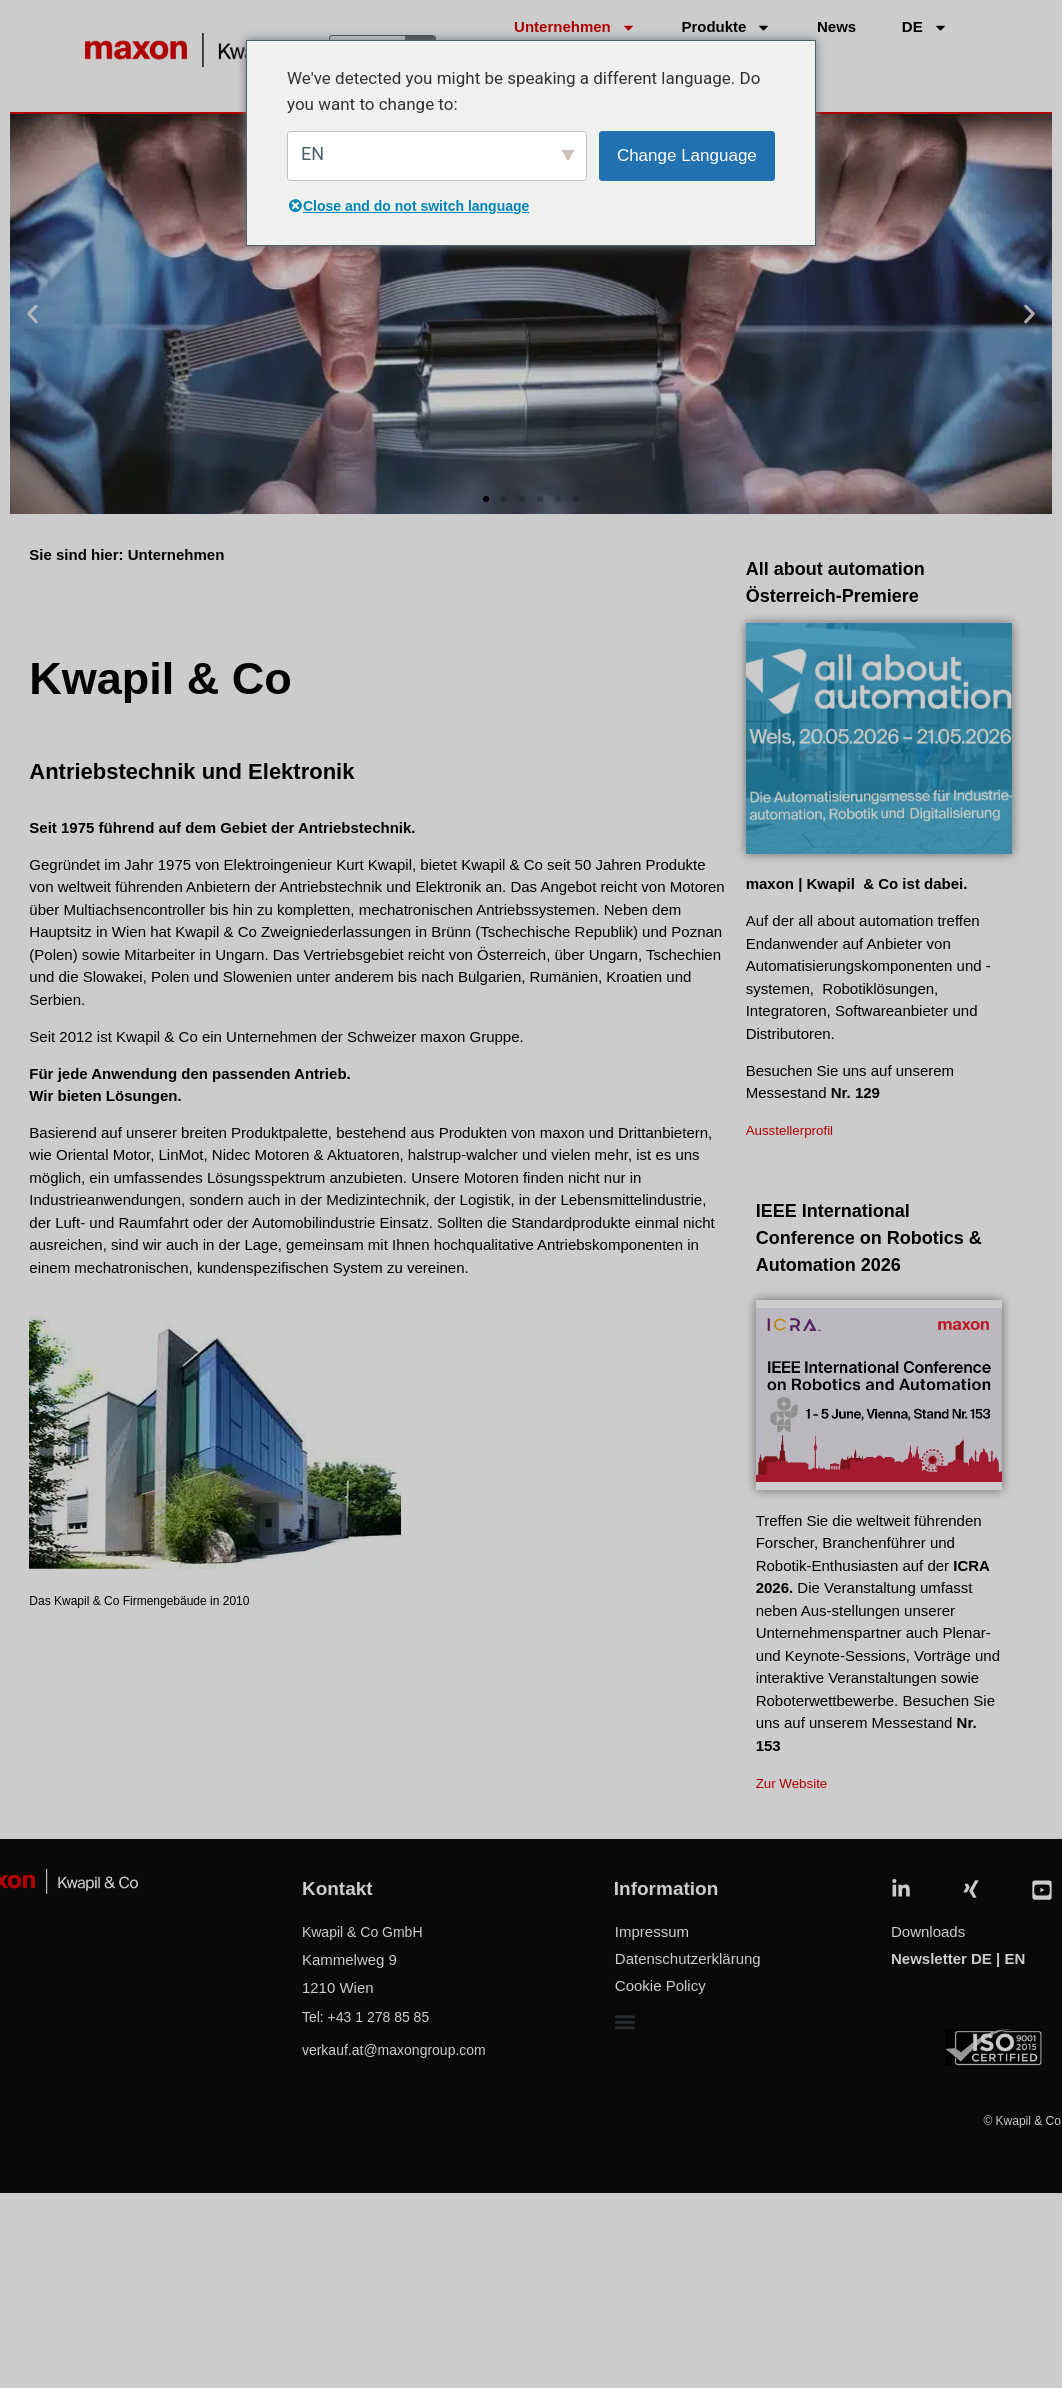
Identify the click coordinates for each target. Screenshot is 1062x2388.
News (836, 26)
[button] (32, 314)
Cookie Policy (660, 1985)
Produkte (726, 27)
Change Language (687, 155)
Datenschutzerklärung (688, 1958)
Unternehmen (575, 27)
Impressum (652, 1931)
